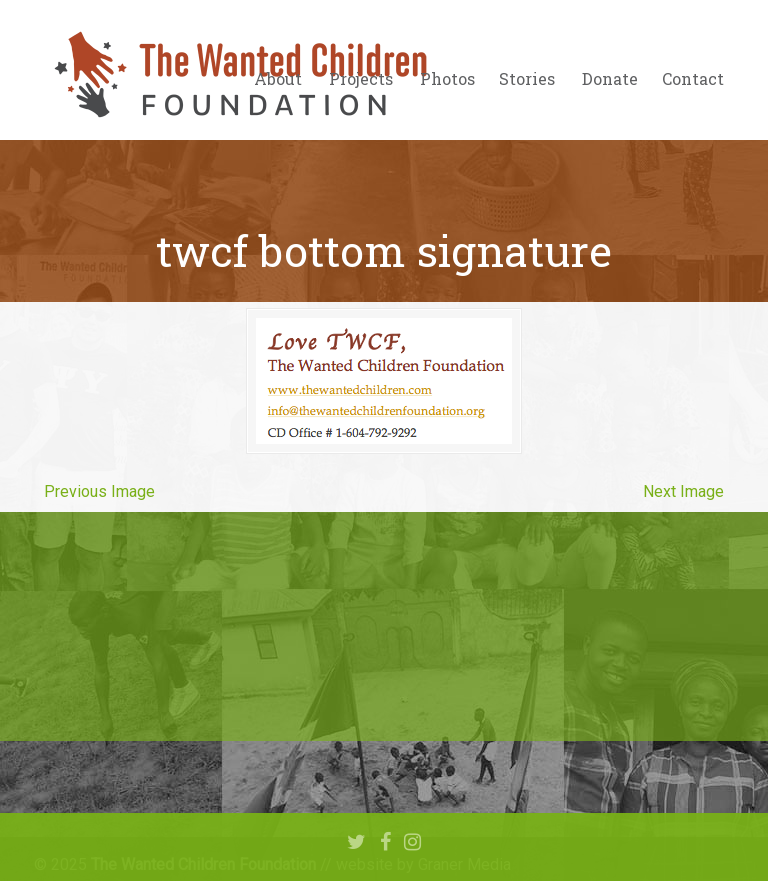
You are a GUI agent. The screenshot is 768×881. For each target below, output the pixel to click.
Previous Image (99, 491)
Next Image (683, 491)
